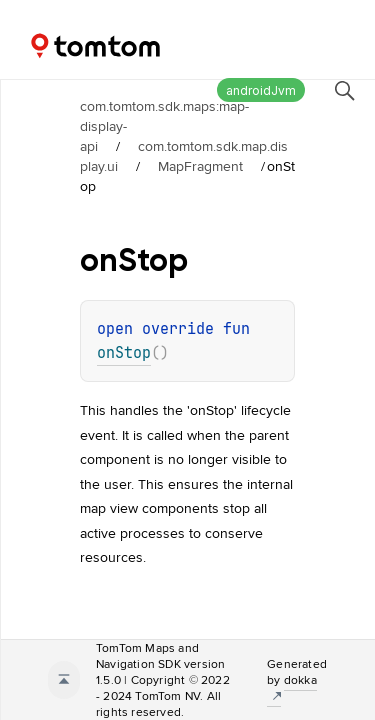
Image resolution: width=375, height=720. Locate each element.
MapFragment (200, 166)
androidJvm (261, 90)
